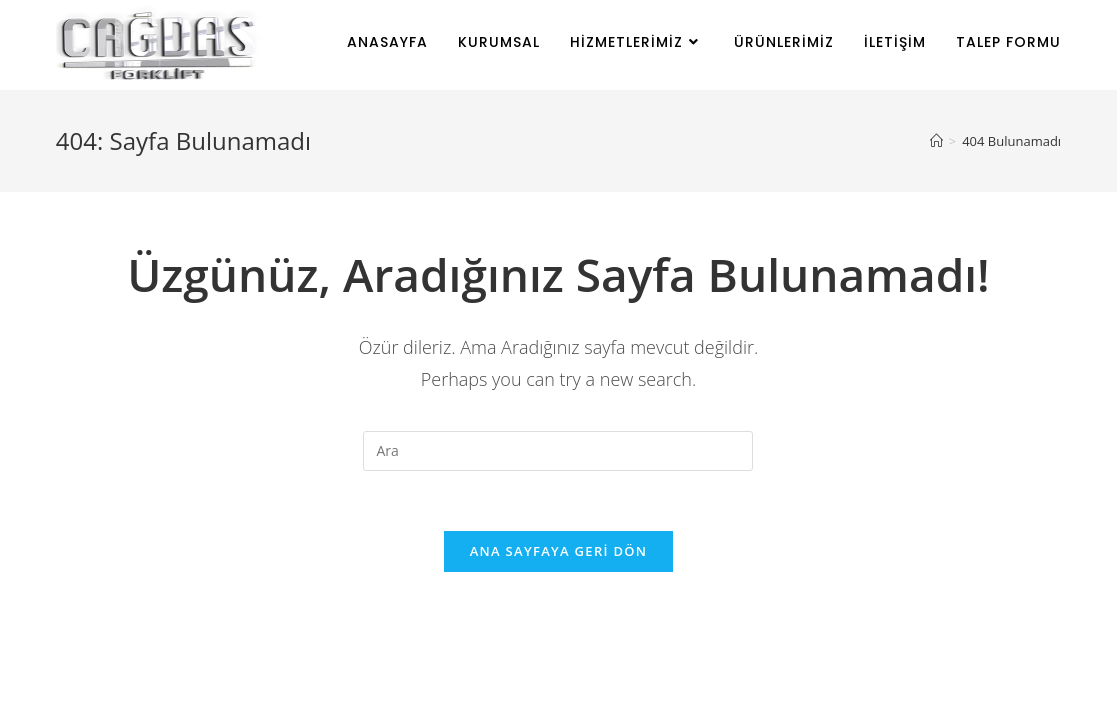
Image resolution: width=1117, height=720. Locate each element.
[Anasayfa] (936, 141)
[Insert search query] (558, 451)
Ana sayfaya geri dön (559, 551)
